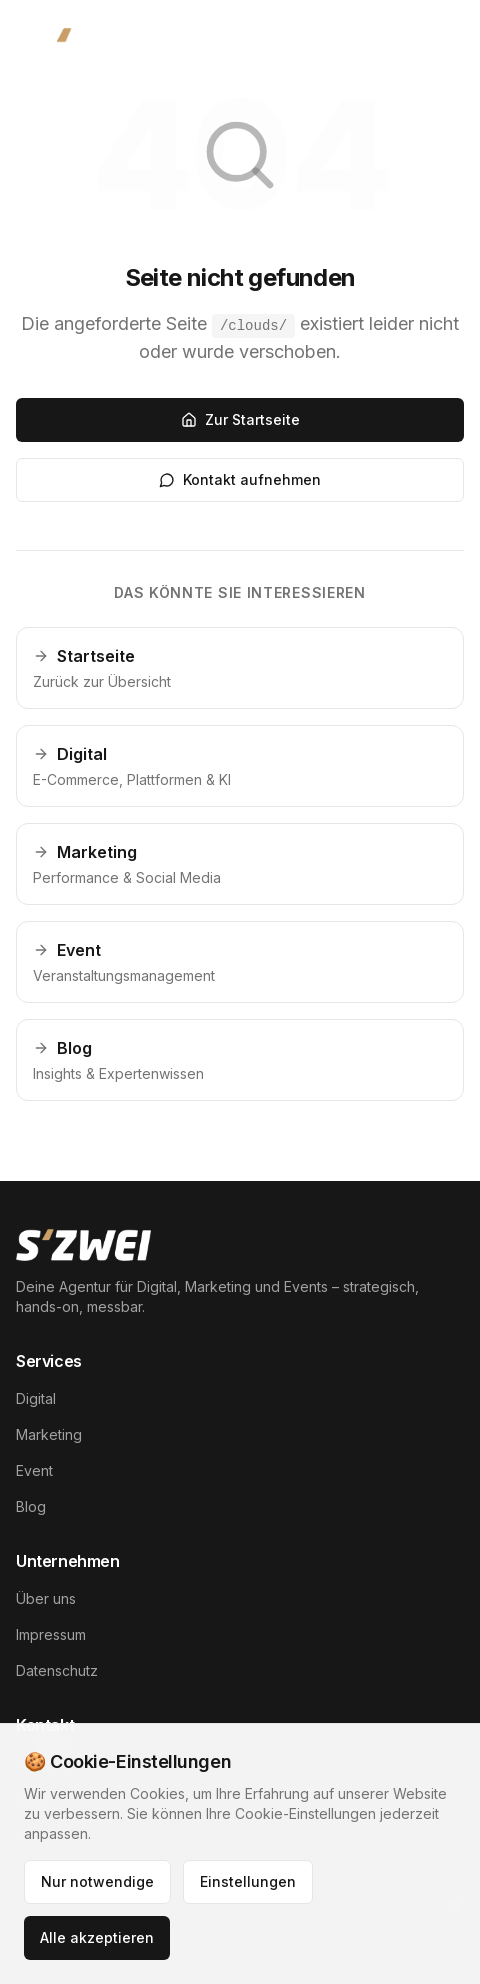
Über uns (46, 1598)
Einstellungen (248, 1881)
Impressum (51, 1634)
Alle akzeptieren (97, 1937)
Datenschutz (57, 1670)
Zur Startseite (240, 419)
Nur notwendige (97, 1881)
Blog (31, 1506)
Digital (36, 1398)
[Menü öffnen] (430, 48)
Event (34, 1470)
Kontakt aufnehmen (240, 479)
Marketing (49, 1434)
